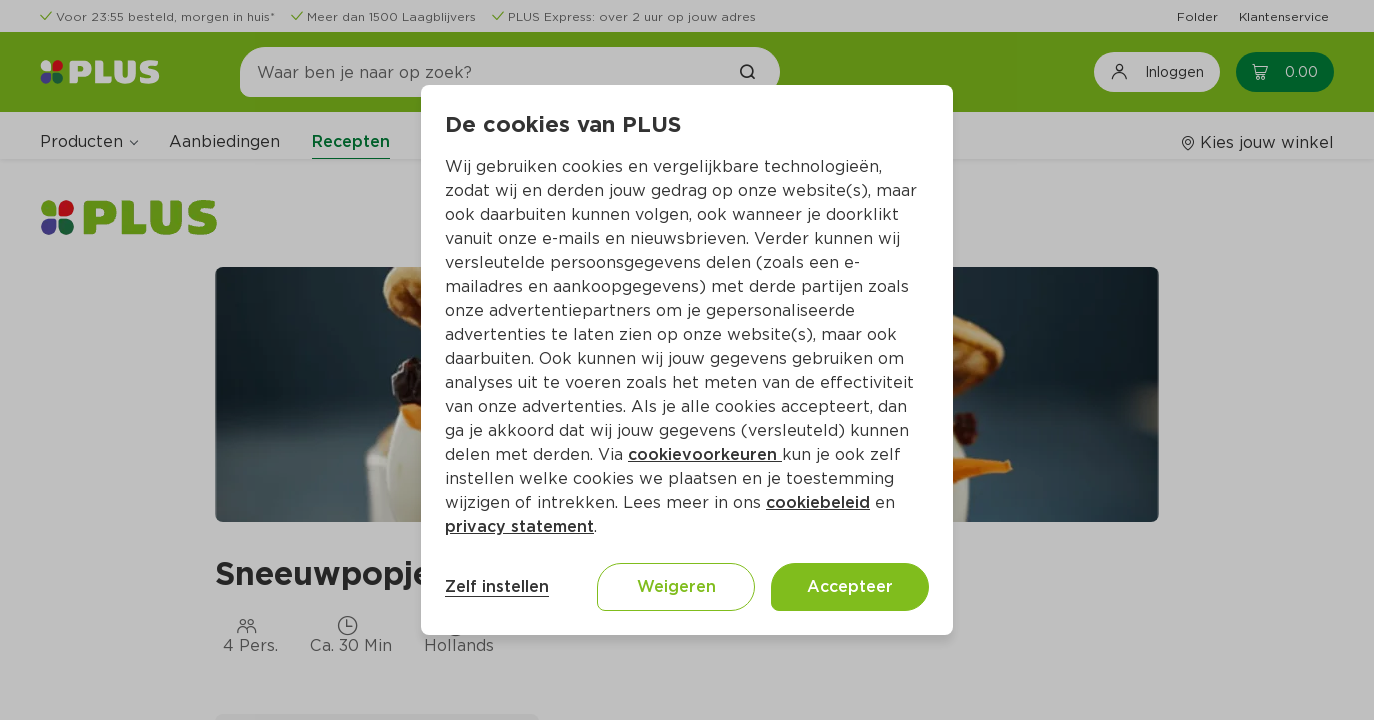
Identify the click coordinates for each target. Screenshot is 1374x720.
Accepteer (850, 586)
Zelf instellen (497, 586)
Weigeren (676, 586)
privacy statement (519, 526)
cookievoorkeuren (705, 454)
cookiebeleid (818, 502)
